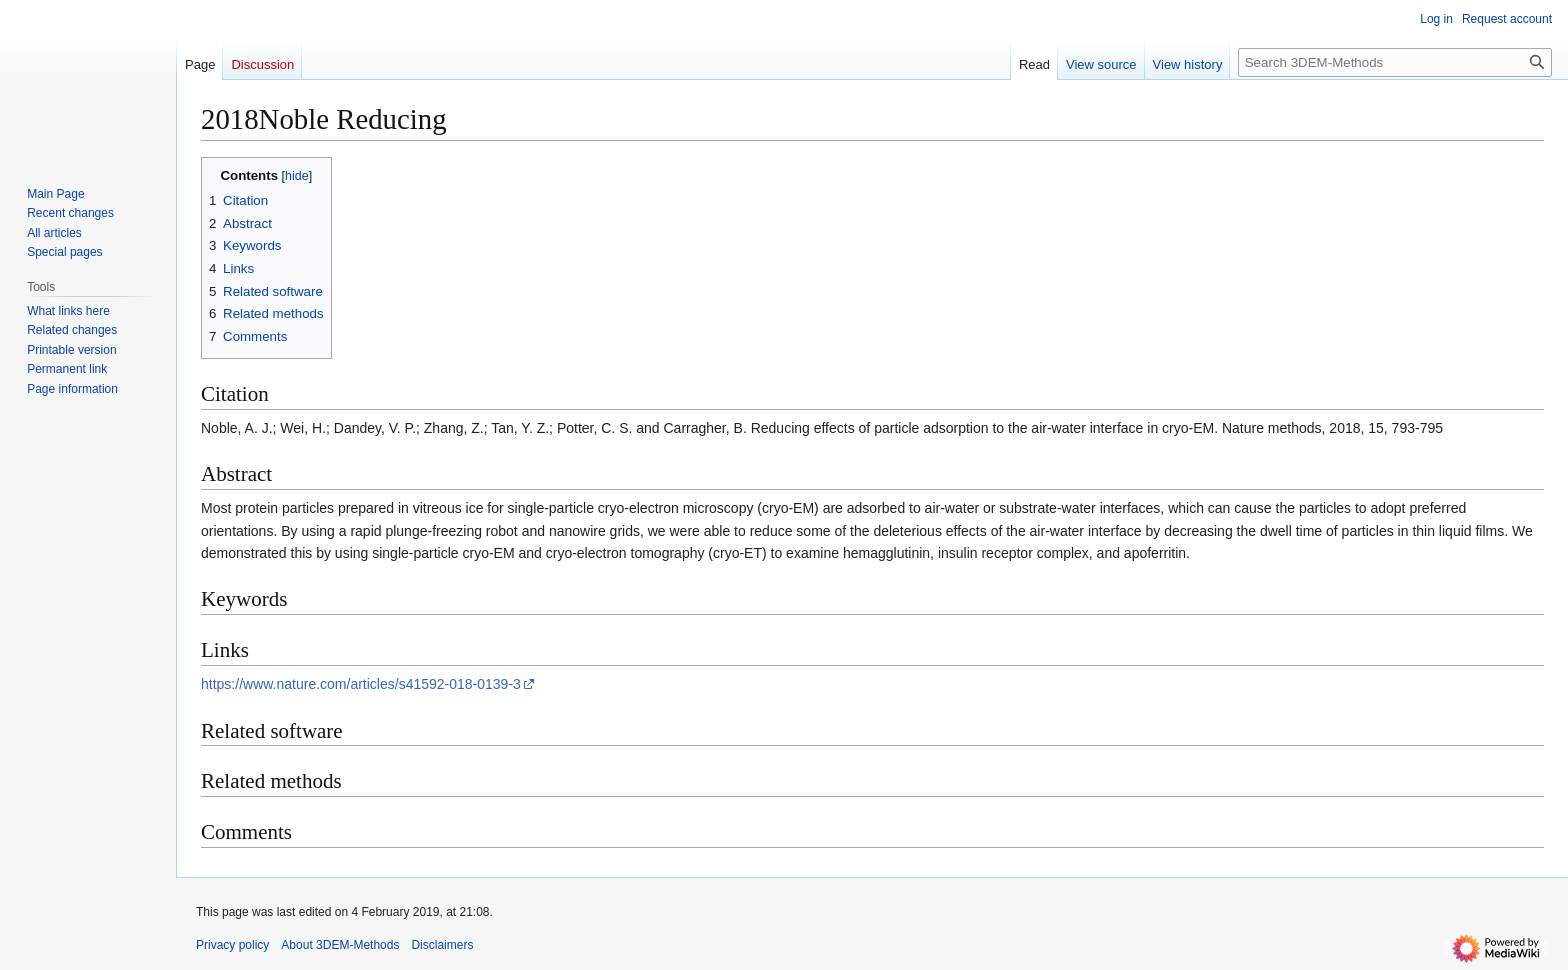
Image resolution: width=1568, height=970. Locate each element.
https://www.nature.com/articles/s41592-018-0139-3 (361, 684)
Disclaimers (442, 945)
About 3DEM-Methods (340, 945)
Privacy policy (232, 945)
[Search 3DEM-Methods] (1395, 62)
